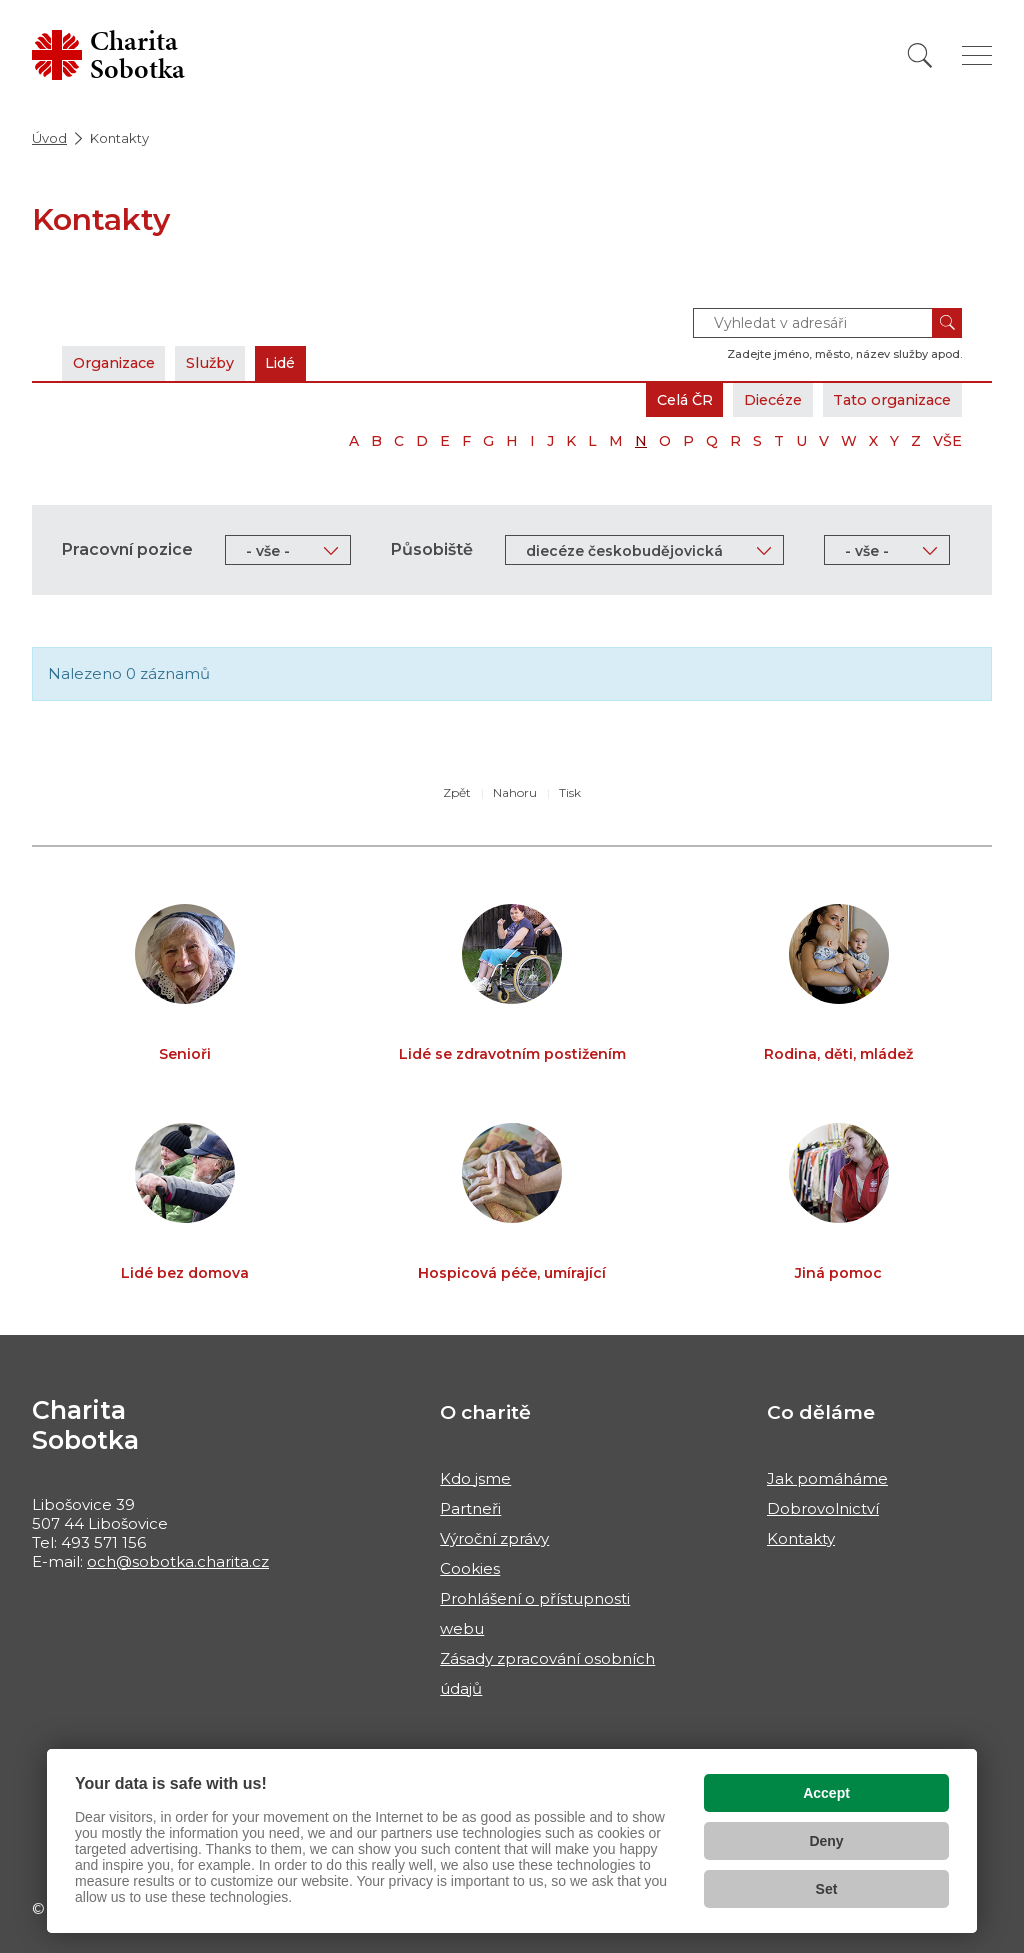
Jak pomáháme (827, 1478)
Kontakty (801, 1538)
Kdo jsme (475, 1478)
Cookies (470, 1568)
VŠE (947, 441)
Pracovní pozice (127, 549)
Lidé (300, 362)
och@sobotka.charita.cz (178, 1561)
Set (827, 1889)
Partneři (470, 1508)
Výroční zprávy (494, 1538)
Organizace (119, 362)
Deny (826, 1841)
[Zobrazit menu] (977, 55)
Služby (224, 362)
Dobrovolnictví (823, 1508)
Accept (826, 1793)
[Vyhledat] (920, 55)
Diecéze (757, 399)
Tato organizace (886, 399)
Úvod (49, 138)
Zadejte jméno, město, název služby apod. (844, 354)
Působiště (432, 549)
